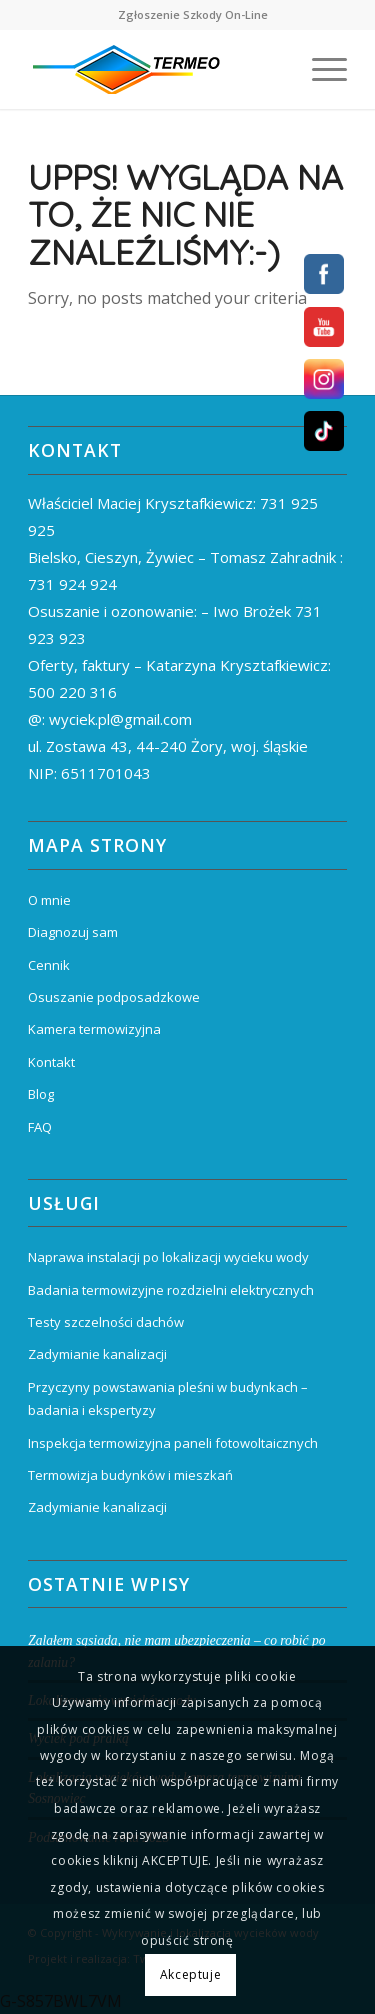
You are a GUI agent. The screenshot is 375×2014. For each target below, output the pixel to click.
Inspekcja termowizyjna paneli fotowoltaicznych (173, 1443)
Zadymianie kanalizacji (97, 1354)
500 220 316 (72, 692)
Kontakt (51, 1062)
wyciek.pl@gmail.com (120, 719)
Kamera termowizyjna (94, 1029)
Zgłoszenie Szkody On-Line (193, 14)
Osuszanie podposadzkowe (114, 997)
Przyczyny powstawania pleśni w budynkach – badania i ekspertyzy (168, 1398)
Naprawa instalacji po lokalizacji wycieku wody (168, 1257)
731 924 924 (72, 584)
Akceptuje (190, 1974)
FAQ (40, 1127)
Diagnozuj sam (73, 932)
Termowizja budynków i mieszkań (130, 1475)
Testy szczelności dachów (106, 1322)
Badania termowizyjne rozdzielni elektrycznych (171, 1290)
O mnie (49, 900)
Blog (41, 1094)
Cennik (49, 965)
